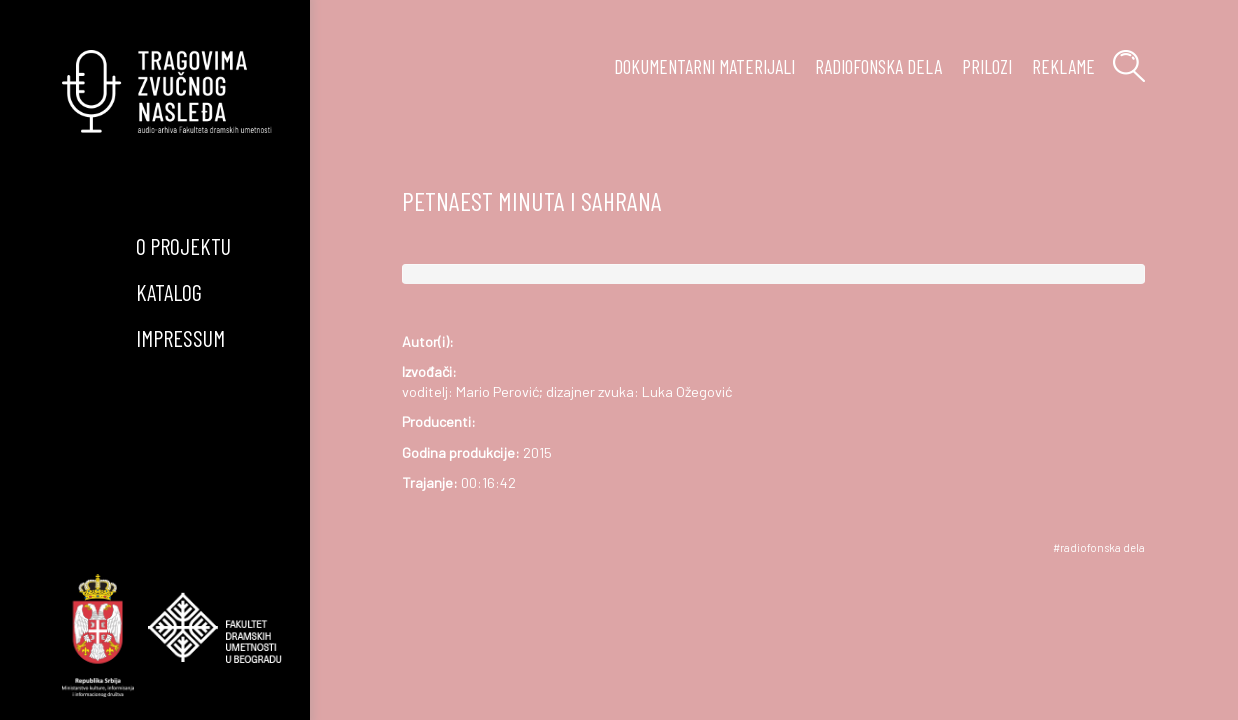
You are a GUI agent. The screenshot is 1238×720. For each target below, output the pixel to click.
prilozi (987, 66)
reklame (1063, 66)
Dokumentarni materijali (704, 66)
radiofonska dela (878, 66)
